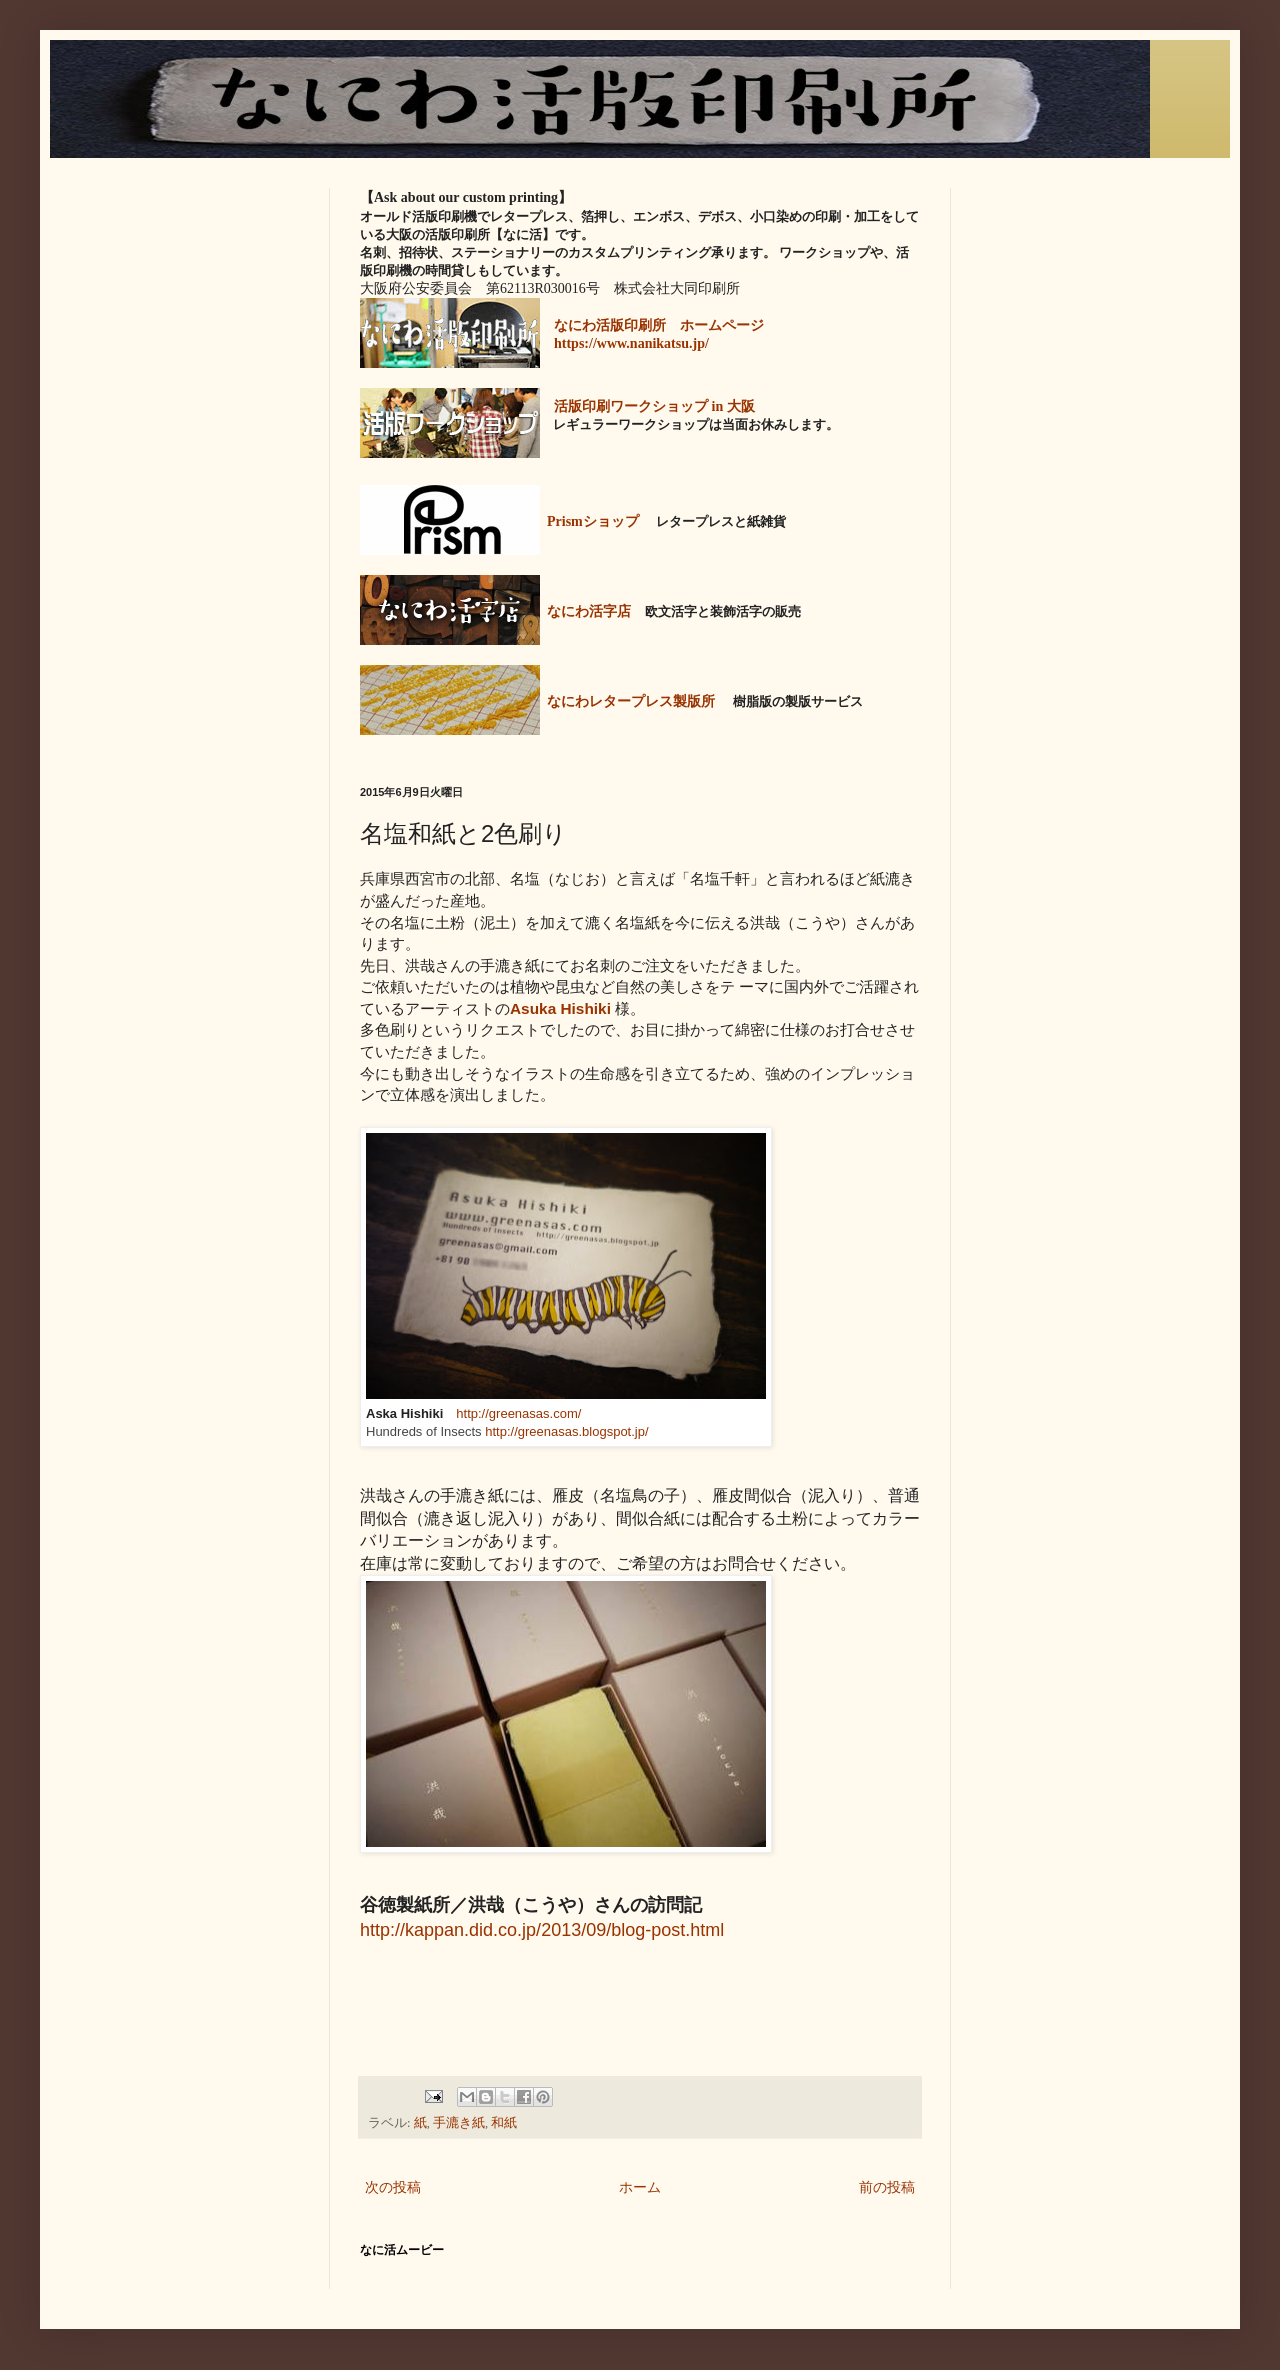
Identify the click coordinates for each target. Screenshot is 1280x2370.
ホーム (640, 2187)
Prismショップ (593, 521)
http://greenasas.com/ (518, 1413)
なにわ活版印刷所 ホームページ (659, 325)
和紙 (504, 2123)
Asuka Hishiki (560, 1008)
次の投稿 (393, 2187)
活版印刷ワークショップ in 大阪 (654, 406)
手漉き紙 (459, 2123)
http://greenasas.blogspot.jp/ (566, 1431)
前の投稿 (887, 2187)
